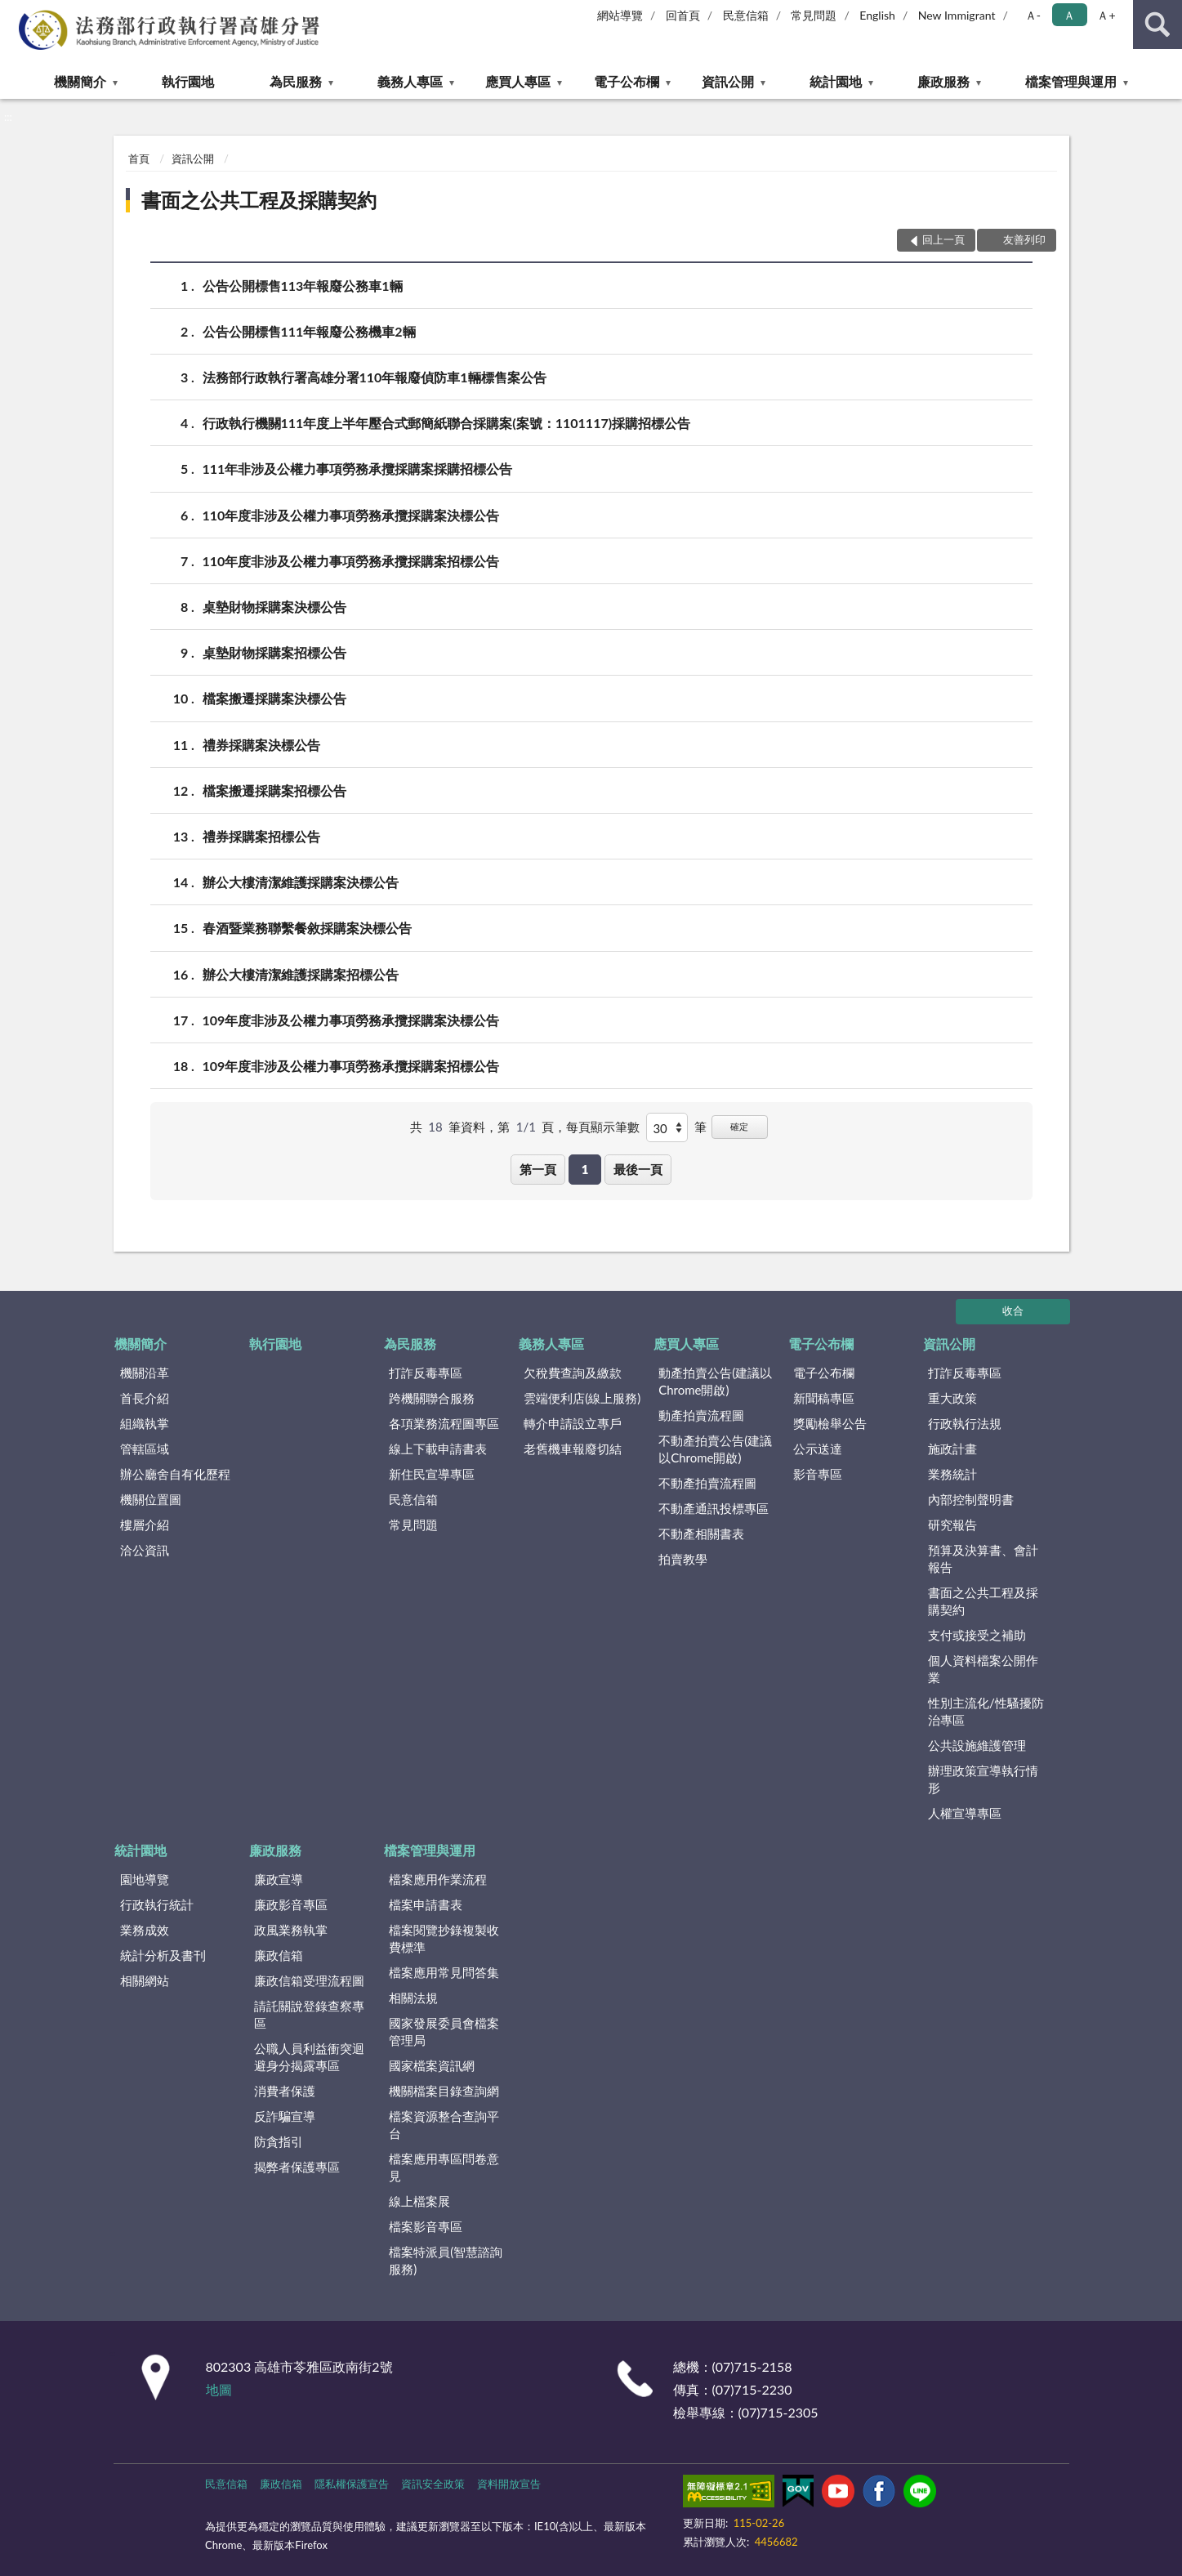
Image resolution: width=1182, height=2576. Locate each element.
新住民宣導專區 (432, 1474)
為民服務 (296, 81)
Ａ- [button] (1033, 15)
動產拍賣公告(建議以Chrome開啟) (715, 1381)
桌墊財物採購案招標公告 (274, 652)
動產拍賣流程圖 (701, 1415)
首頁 (138, 158)
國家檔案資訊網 (432, 2065)
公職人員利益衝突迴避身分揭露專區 (309, 2057)
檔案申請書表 (425, 1904)
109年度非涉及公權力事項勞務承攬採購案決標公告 (351, 1020)
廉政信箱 (278, 1955)
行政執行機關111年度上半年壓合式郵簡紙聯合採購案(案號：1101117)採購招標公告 (447, 422)
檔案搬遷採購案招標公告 (274, 790)
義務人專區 (410, 81)
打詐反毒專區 (425, 1372)
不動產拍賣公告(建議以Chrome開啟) (715, 1449)
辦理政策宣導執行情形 (983, 1779)
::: (13, 12)
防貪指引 (278, 2141)
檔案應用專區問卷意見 (444, 2167)
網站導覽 (620, 15)
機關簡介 (80, 81)
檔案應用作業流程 (438, 1879)
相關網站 (144, 1980)
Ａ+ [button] (1106, 15)
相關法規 (413, 1997)
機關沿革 (144, 1372)
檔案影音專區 (425, 2226)
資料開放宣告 (509, 2483)
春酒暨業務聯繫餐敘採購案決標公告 (307, 927)
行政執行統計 (157, 1904)
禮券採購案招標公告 (261, 836)
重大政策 (952, 1398)
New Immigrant (957, 15)
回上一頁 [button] (943, 239)
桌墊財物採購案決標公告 (274, 606)
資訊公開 (728, 81)
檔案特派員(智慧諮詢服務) (445, 2260)
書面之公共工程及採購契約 (259, 200)
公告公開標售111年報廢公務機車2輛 (309, 331)
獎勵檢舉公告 (830, 1423)
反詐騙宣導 (284, 2116)
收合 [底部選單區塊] (1013, 1310)
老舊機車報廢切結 (573, 1448)
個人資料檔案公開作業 (983, 1669)
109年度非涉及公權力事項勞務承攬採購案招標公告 (351, 1065)
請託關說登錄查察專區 (309, 2014)
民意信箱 (746, 15)
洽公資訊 (144, 1549)
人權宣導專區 (964, 1813)
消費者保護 (284, 2090)
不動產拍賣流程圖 (707, 1483)
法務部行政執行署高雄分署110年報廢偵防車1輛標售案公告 (374, 377)
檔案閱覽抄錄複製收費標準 (444, 1938)
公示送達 (817, 1448)
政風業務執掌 (291, 1929)
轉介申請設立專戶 (573, 1423)
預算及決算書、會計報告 (983, 1558)
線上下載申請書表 (438, 1448)
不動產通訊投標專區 (713, 1508)
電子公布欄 (626, 81)
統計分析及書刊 (163, 1955)
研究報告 (952, 1524)
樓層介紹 (144, 1524)
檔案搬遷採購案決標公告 (274, 698)
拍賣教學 (682, 1558)
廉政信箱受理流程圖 (309, 1980)
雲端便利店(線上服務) (582, 1398)
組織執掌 (144, 1423)
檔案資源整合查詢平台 (444, 2125)
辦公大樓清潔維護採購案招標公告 (301, 974)
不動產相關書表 (701, 1533)
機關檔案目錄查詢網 (444, 2090)
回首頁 (683, 15)
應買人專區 (518, 81)
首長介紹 (144, 1398)
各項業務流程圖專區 (444, 1423)
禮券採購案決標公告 (261, 744)
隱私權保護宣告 (351, 2483)
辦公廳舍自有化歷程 (175, 1474)
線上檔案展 (419, 2201)
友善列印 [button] (1024, 239)
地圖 (219, 2389)
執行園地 (188, 81)
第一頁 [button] (538, 1169)
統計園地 (836, 81)
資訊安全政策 (433, 2483)
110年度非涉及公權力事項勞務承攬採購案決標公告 (351, 515)
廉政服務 (943, 81)
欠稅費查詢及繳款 (573, 1372)
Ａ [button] (1069, 15)
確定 (739, 1126)
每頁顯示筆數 (603, 1126)
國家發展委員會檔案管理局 (444, 2031)
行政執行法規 (964, 1423)
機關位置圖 (150, 1499)
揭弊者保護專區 (297, 2166)
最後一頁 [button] (637, 1169)
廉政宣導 (278, 1879)
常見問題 (813, 15)
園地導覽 (144, 1879)
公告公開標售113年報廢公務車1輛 (303, 285)
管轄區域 (144, 1448)
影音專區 (817, 1474)
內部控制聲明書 (971, 1499)
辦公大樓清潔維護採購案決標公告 (301, 882)
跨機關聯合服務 (432, 1398)
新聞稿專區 (823, 1398)
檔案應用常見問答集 (444, 1972)
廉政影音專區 (291, 1904)
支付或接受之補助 (977, 1634)
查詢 (1157, 24)
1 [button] (585, 1169)
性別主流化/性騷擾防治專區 (986, 1711)
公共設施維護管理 (977, 1745)
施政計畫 (952, 1448)
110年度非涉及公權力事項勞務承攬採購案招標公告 (351, 560)
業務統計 (952, 1474)
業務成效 (144, 1929)
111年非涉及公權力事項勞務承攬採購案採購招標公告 (358, 468)
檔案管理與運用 (1071, 81)
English (877, 15)
